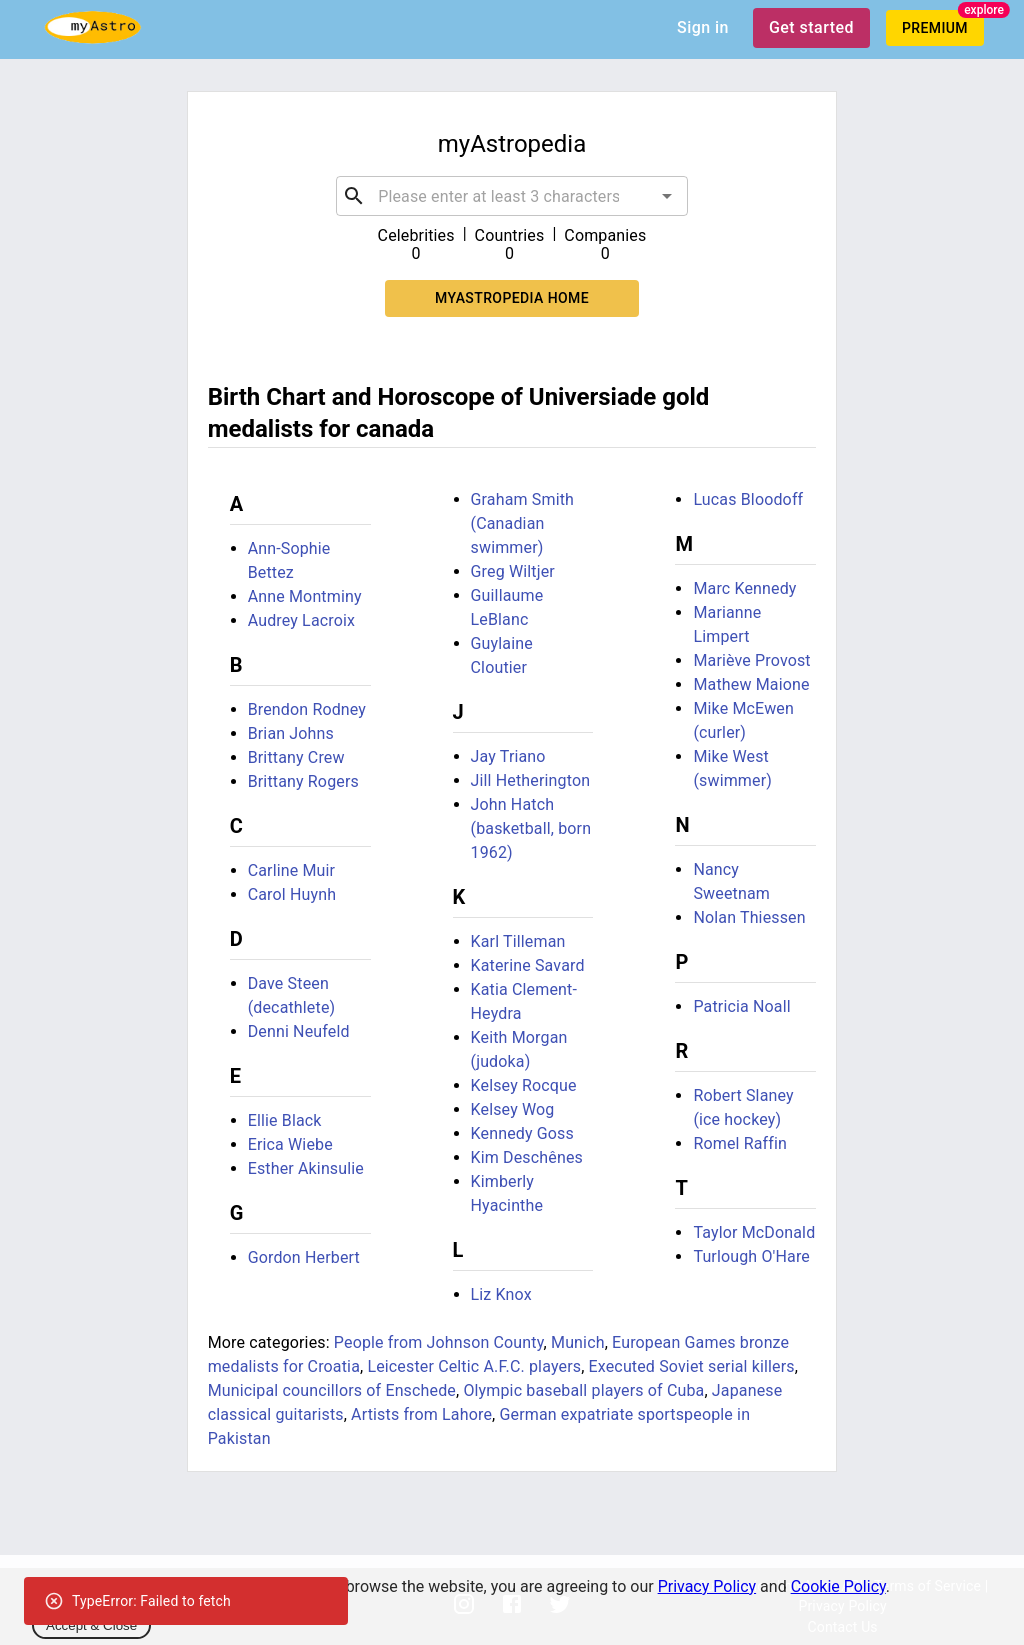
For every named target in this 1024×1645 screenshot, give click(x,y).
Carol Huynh (292, 894)
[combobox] (512, 196)
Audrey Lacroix (301, 620)
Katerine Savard (528, 965)
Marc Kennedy (744, 588)
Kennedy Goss (522, 1133)
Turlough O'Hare (751, 1256)
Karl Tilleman (518, 941)
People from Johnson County (439, 1342)
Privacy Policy (707, 1586)
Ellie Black (285, 1120)
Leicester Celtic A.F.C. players (474, 1366)
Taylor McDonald (754, 1232)
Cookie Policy (838, 1586)
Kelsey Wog (513, 1109)
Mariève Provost (751, 660)
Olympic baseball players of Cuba (583, 1390)
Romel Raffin (740, 1143)
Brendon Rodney (307, 709)
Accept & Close (91, 1625)
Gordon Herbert (304, 1257)
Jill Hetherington (531, 780)
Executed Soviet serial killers (692, 1366)
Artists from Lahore (421, 1414)
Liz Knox (501, 1294)
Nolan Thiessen (749, 917)
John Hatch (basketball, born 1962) (531, 828)
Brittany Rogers (303, 781)
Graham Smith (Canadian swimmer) (523, 523)
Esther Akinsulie (306, 1168)
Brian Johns (291, 733)
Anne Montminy (305, 596)
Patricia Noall (741, 1006)
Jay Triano (508, 756)
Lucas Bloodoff (748, 499)
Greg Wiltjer (513, 571)
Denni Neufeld (299, 1031)
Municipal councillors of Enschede (332, 1390)
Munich (578, 1342)
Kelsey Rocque (524, 1085)
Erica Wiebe (290, 1144)
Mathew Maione (751, 684)
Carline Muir (292, 870)
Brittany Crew (296, 757)
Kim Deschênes (527, 1157)
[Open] (667, 196)
